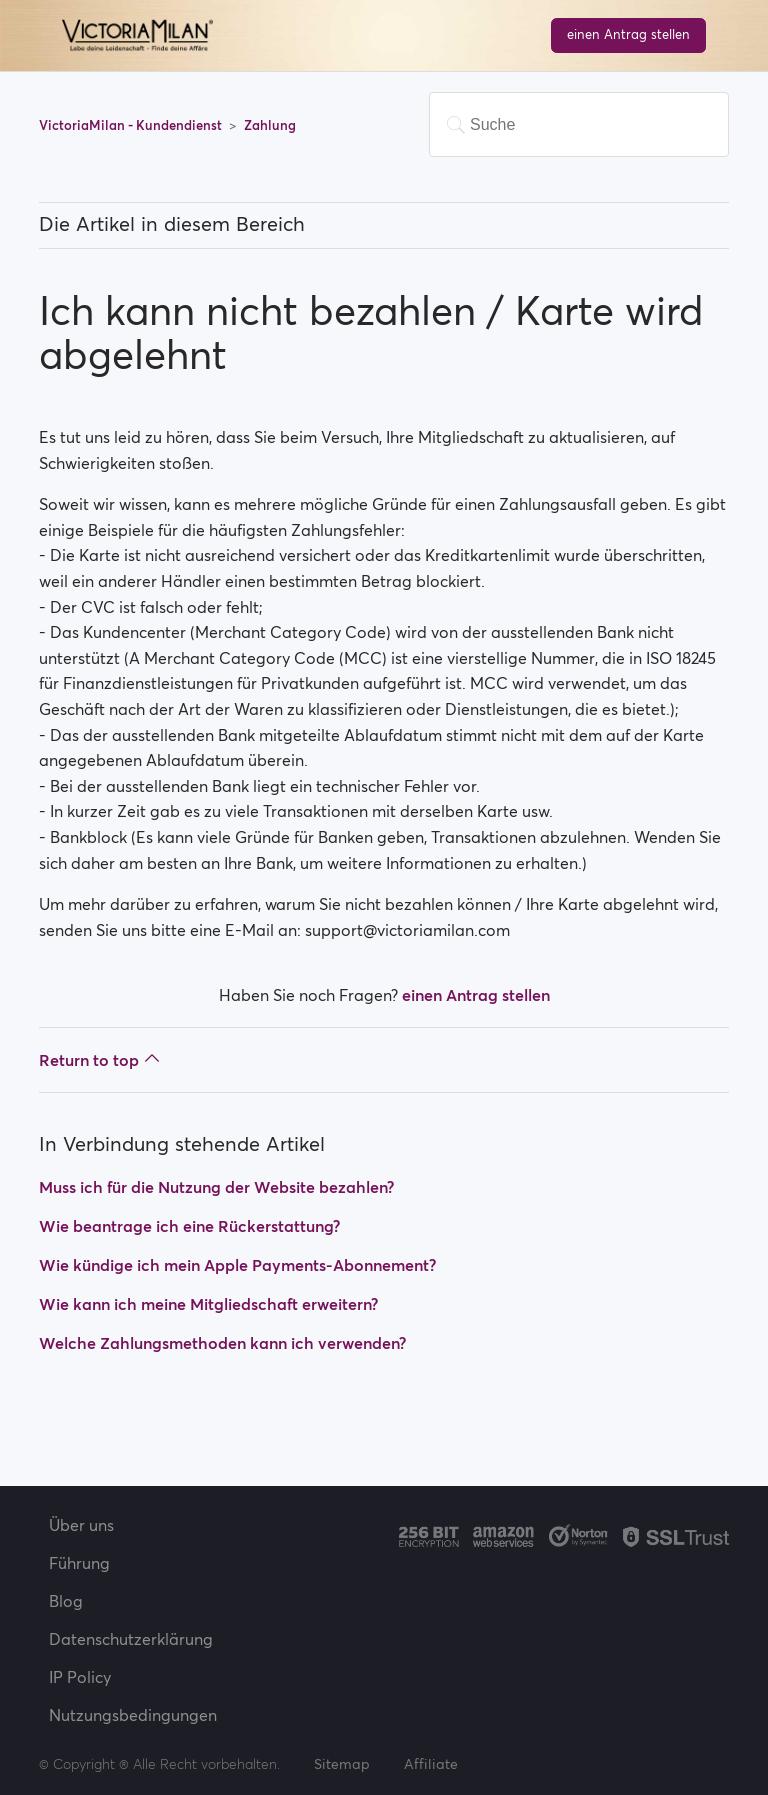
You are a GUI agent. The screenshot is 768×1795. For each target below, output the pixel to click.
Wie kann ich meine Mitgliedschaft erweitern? (208, 1304)
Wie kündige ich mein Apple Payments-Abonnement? (237, 1265)
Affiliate (431, 1764)
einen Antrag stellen (628, 34)
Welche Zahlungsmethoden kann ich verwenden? (222, 1343)
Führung (79, 1563)
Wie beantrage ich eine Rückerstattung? (189, 1226)
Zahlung (270, 125)
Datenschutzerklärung (131, 1639)
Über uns (81, 1525)
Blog (66, 1601)
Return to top (99, 1060)
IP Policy (80, 1677)
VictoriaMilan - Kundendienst (132, 125)
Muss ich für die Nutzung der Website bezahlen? (216, 1187)
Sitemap (342, 1764)
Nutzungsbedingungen (133, 1715)
